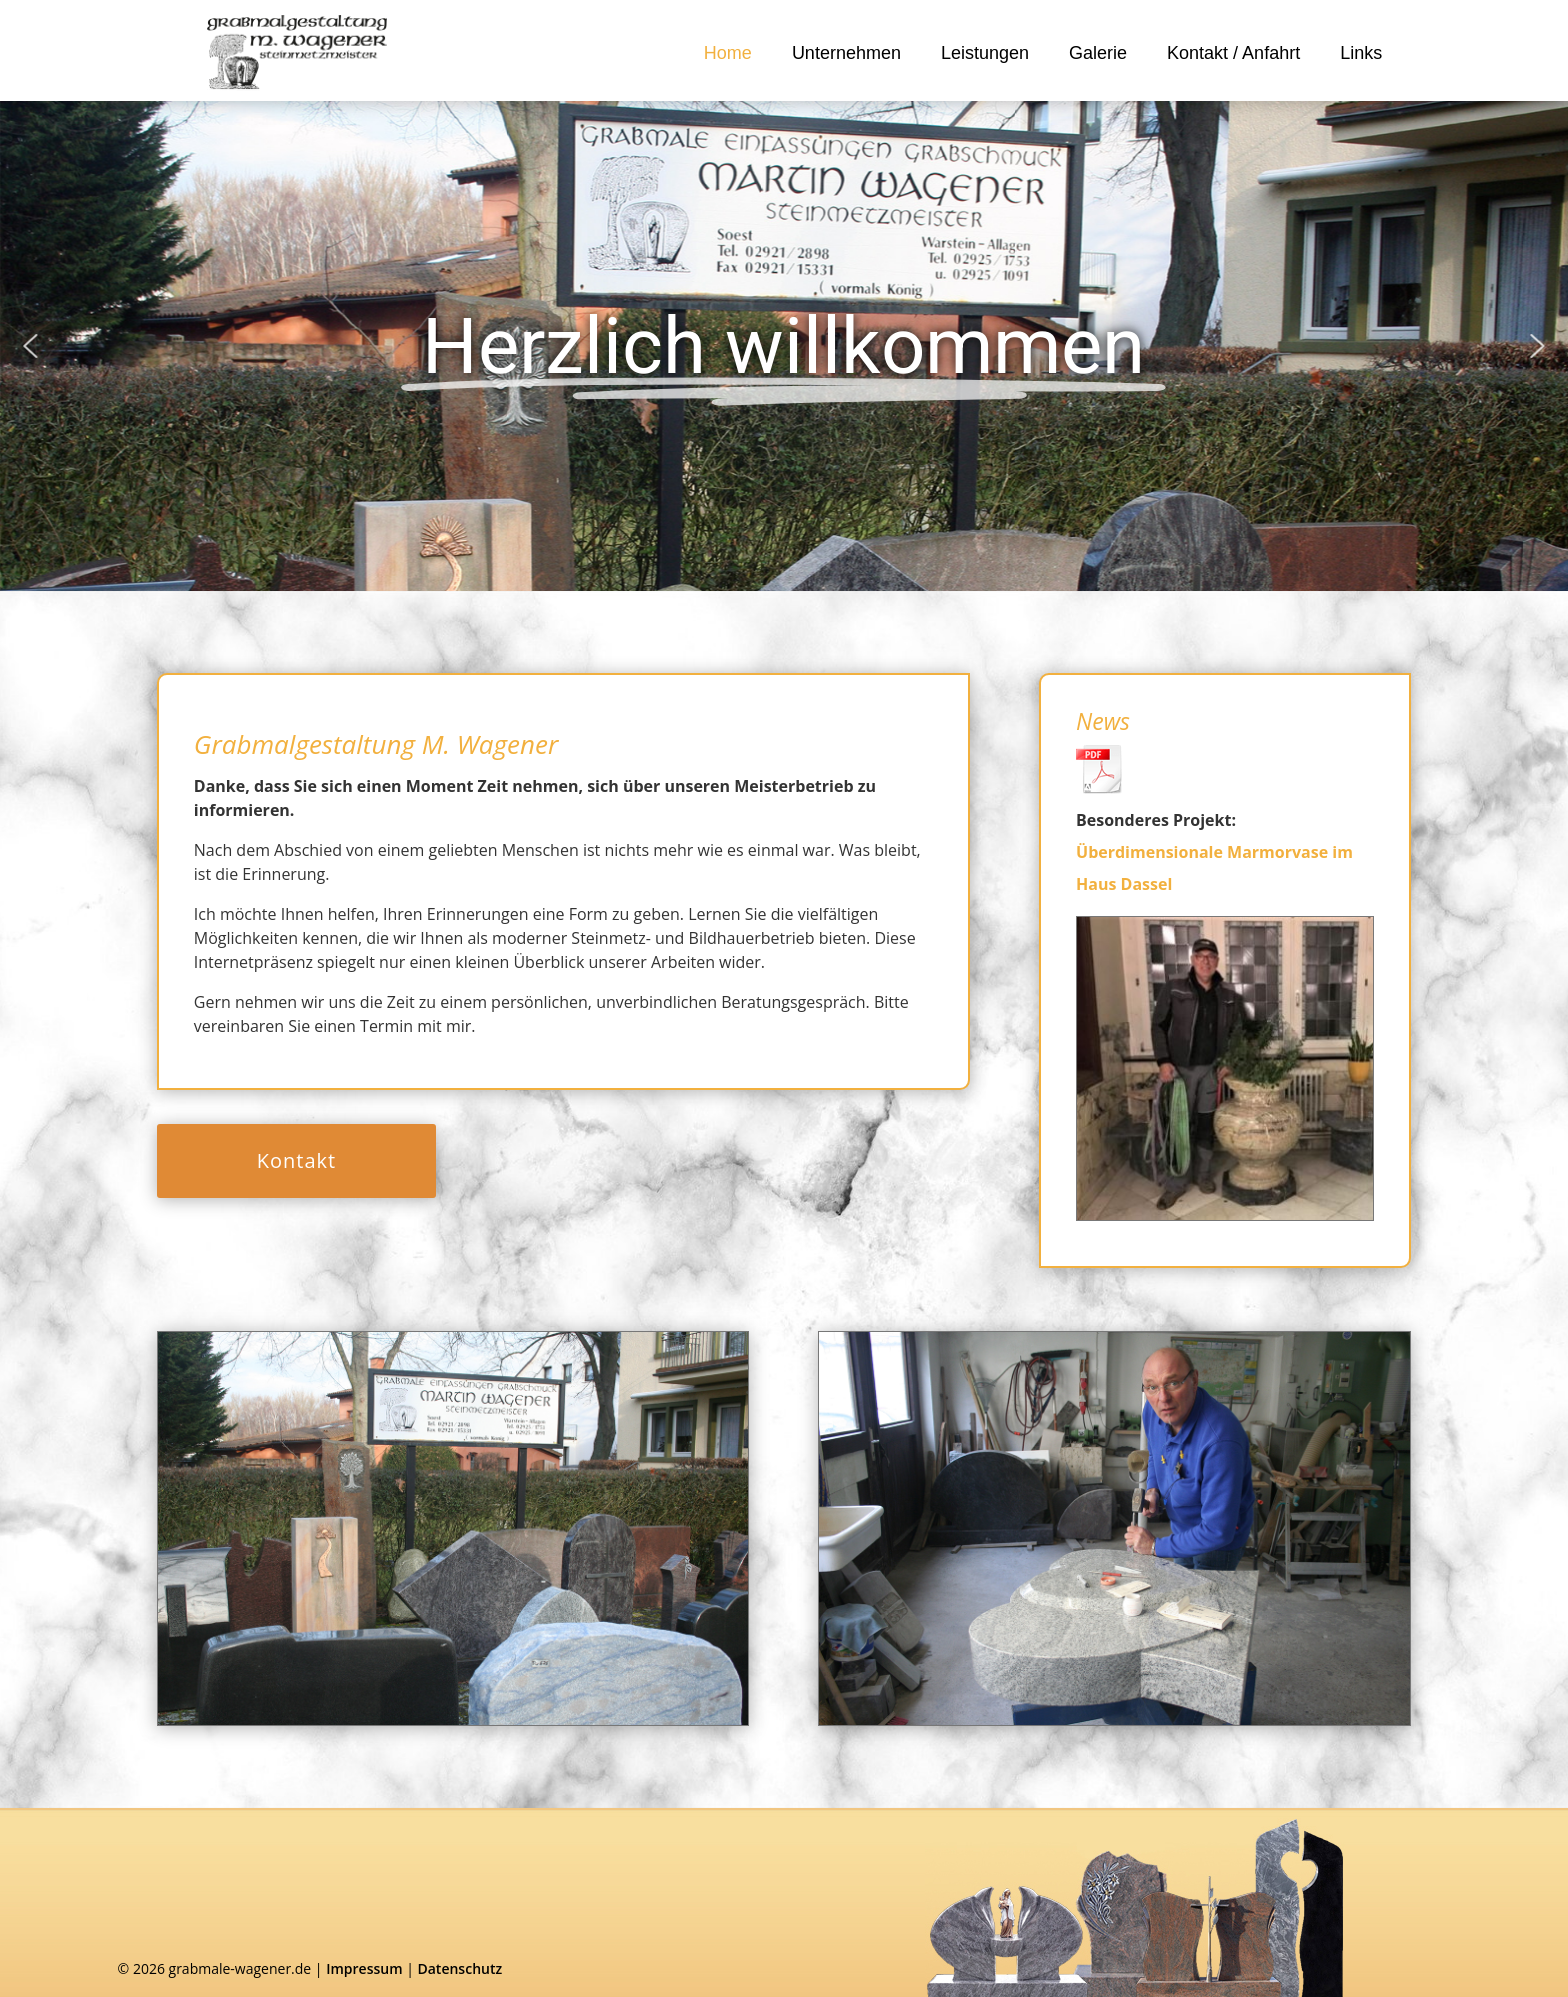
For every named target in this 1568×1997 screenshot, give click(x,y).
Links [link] (1361, 53)
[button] (30, 346)
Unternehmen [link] (846, 53)
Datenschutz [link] (459, 1968)
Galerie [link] (1098, 53)
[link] (297, 52)
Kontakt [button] (296, 1160)
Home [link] (728, 53)
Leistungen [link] (985, 53)
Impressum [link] (364, 1968)
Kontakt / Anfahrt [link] (1233, 53)
